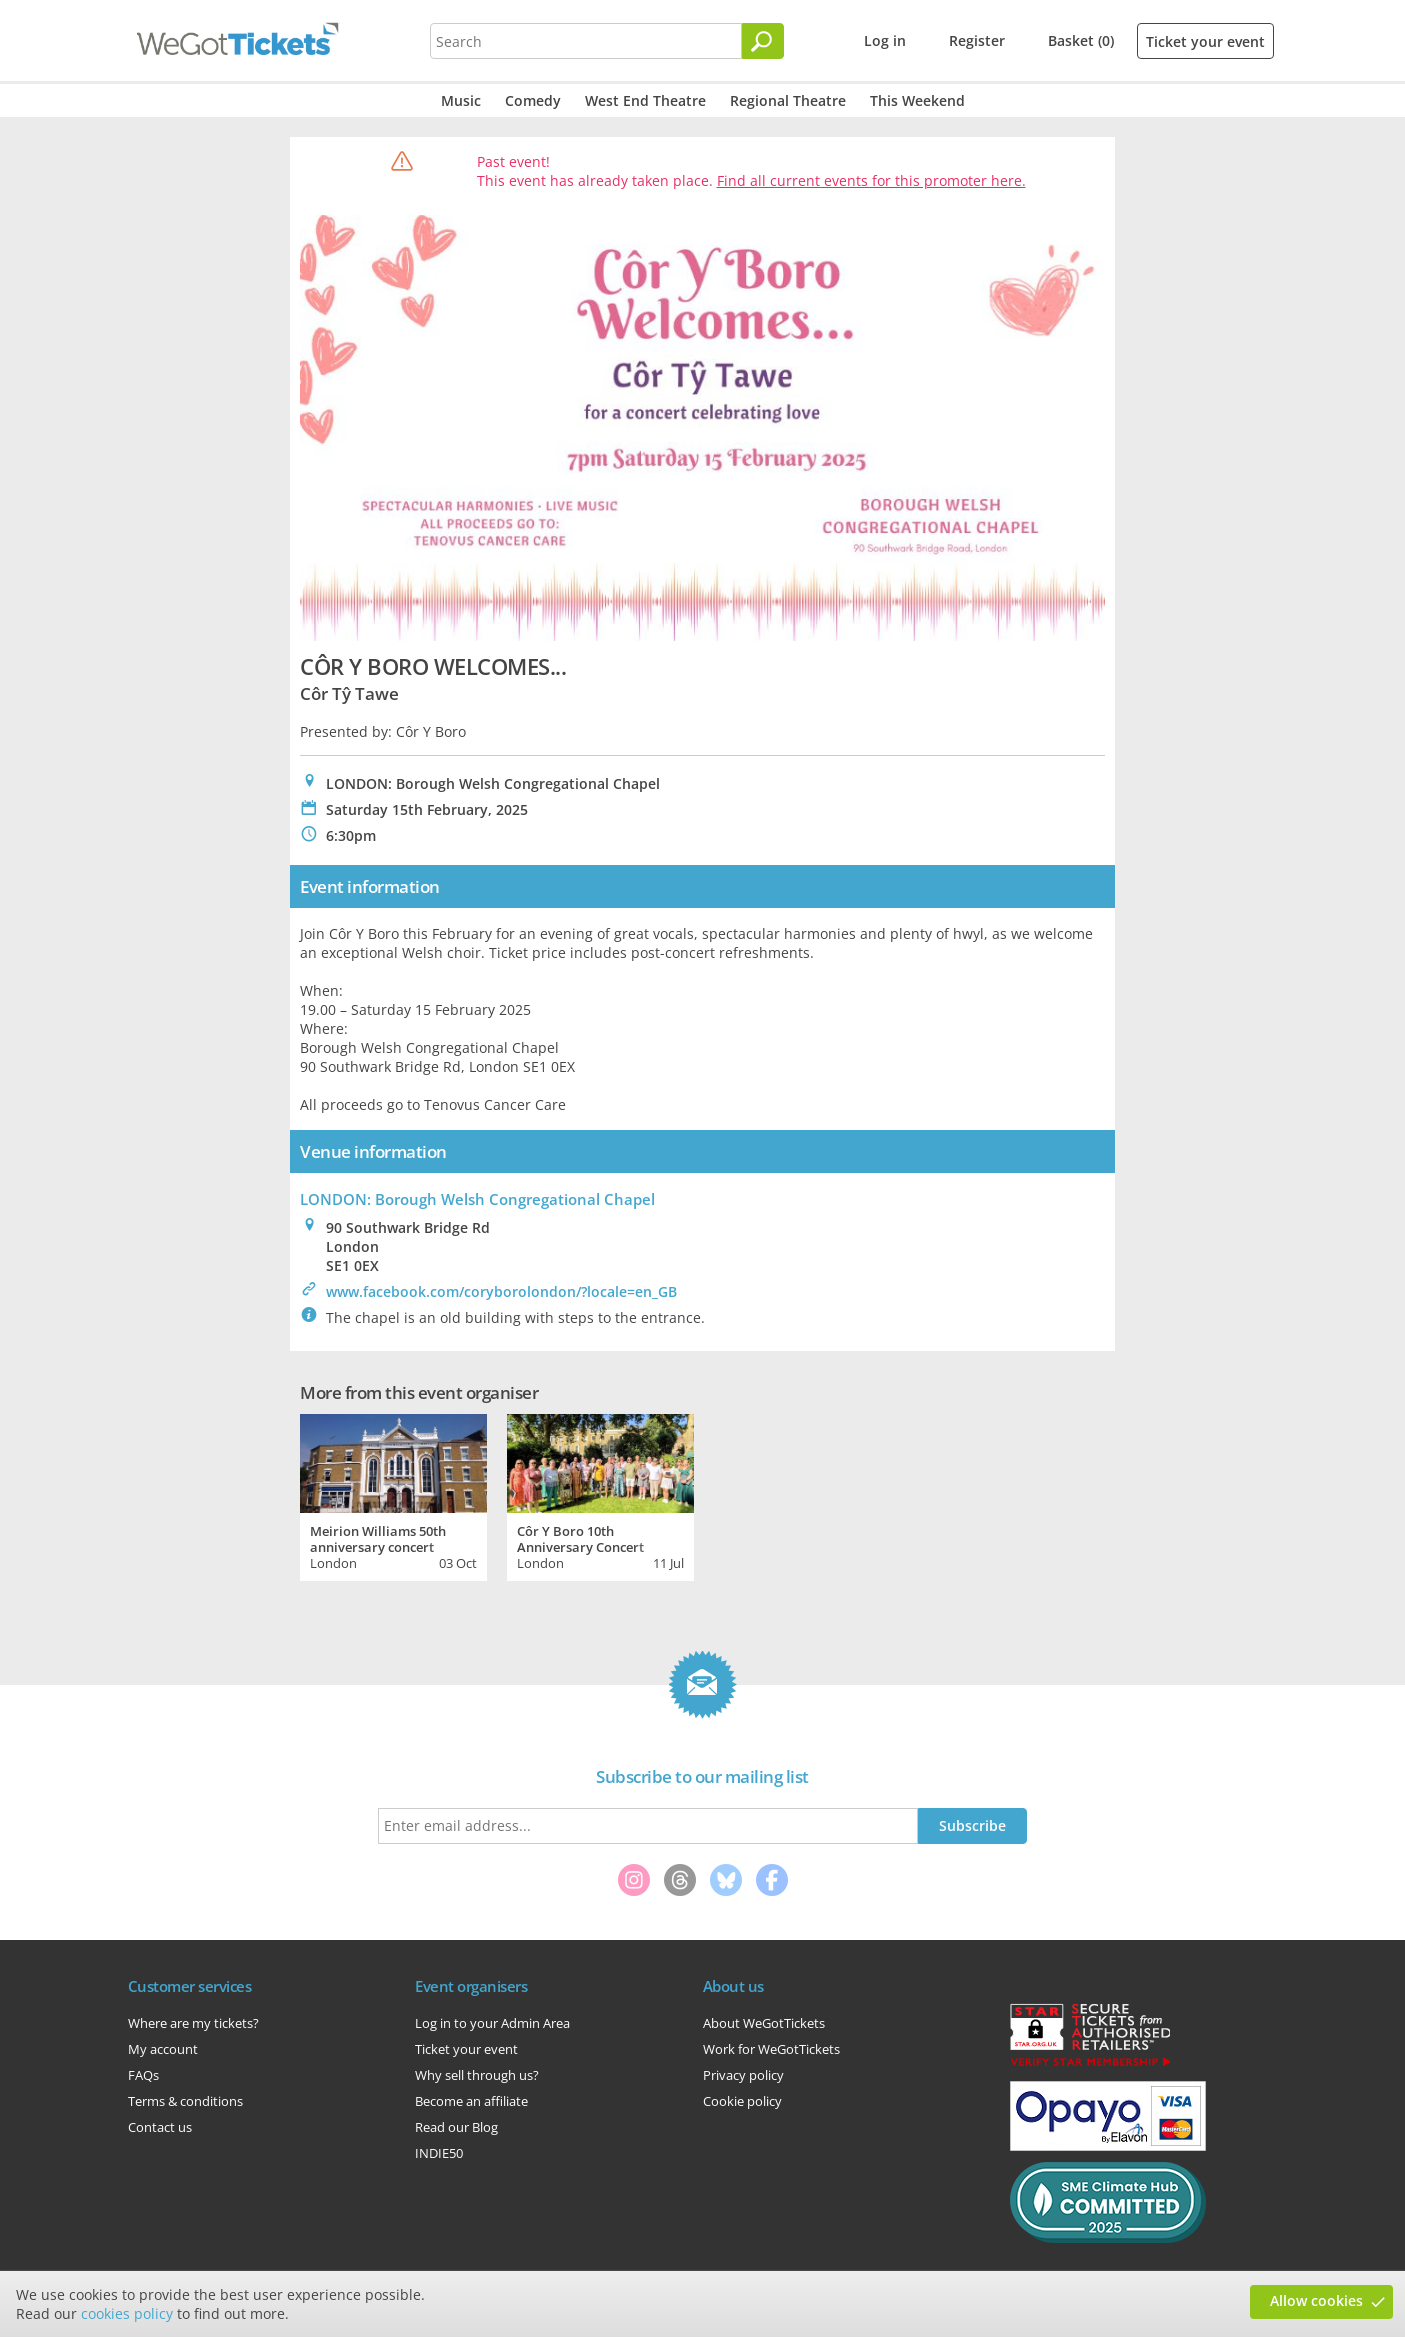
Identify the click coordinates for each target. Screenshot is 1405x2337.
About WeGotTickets (764, 2023)
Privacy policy (743, 2075)
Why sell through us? (477, 2075)
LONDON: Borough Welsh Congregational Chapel (477, 1199)
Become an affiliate (471, 2101)
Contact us (160, 2127)
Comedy (533, 100)
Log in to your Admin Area (492, 2023)
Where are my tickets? (193, 2023)
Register (977, 40)
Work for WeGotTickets (771, 2049)
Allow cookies (1316, 2300)
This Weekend (917, 100)
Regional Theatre (788, 100)
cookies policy (127, 2313)
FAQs (143, 2075)
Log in (885, 40)
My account (163, 2049)
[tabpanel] (393, 1495)
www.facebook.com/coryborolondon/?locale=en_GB (501, 1291)
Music (461, 100)
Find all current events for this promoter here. (871, 180)
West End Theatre (645, 100)
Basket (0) (1081, 40)
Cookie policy (742, 2101)
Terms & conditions (185, 2101)
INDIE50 (439, 2153)
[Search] (763, 41)
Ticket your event (1205, 41)
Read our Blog (456, 2127)
